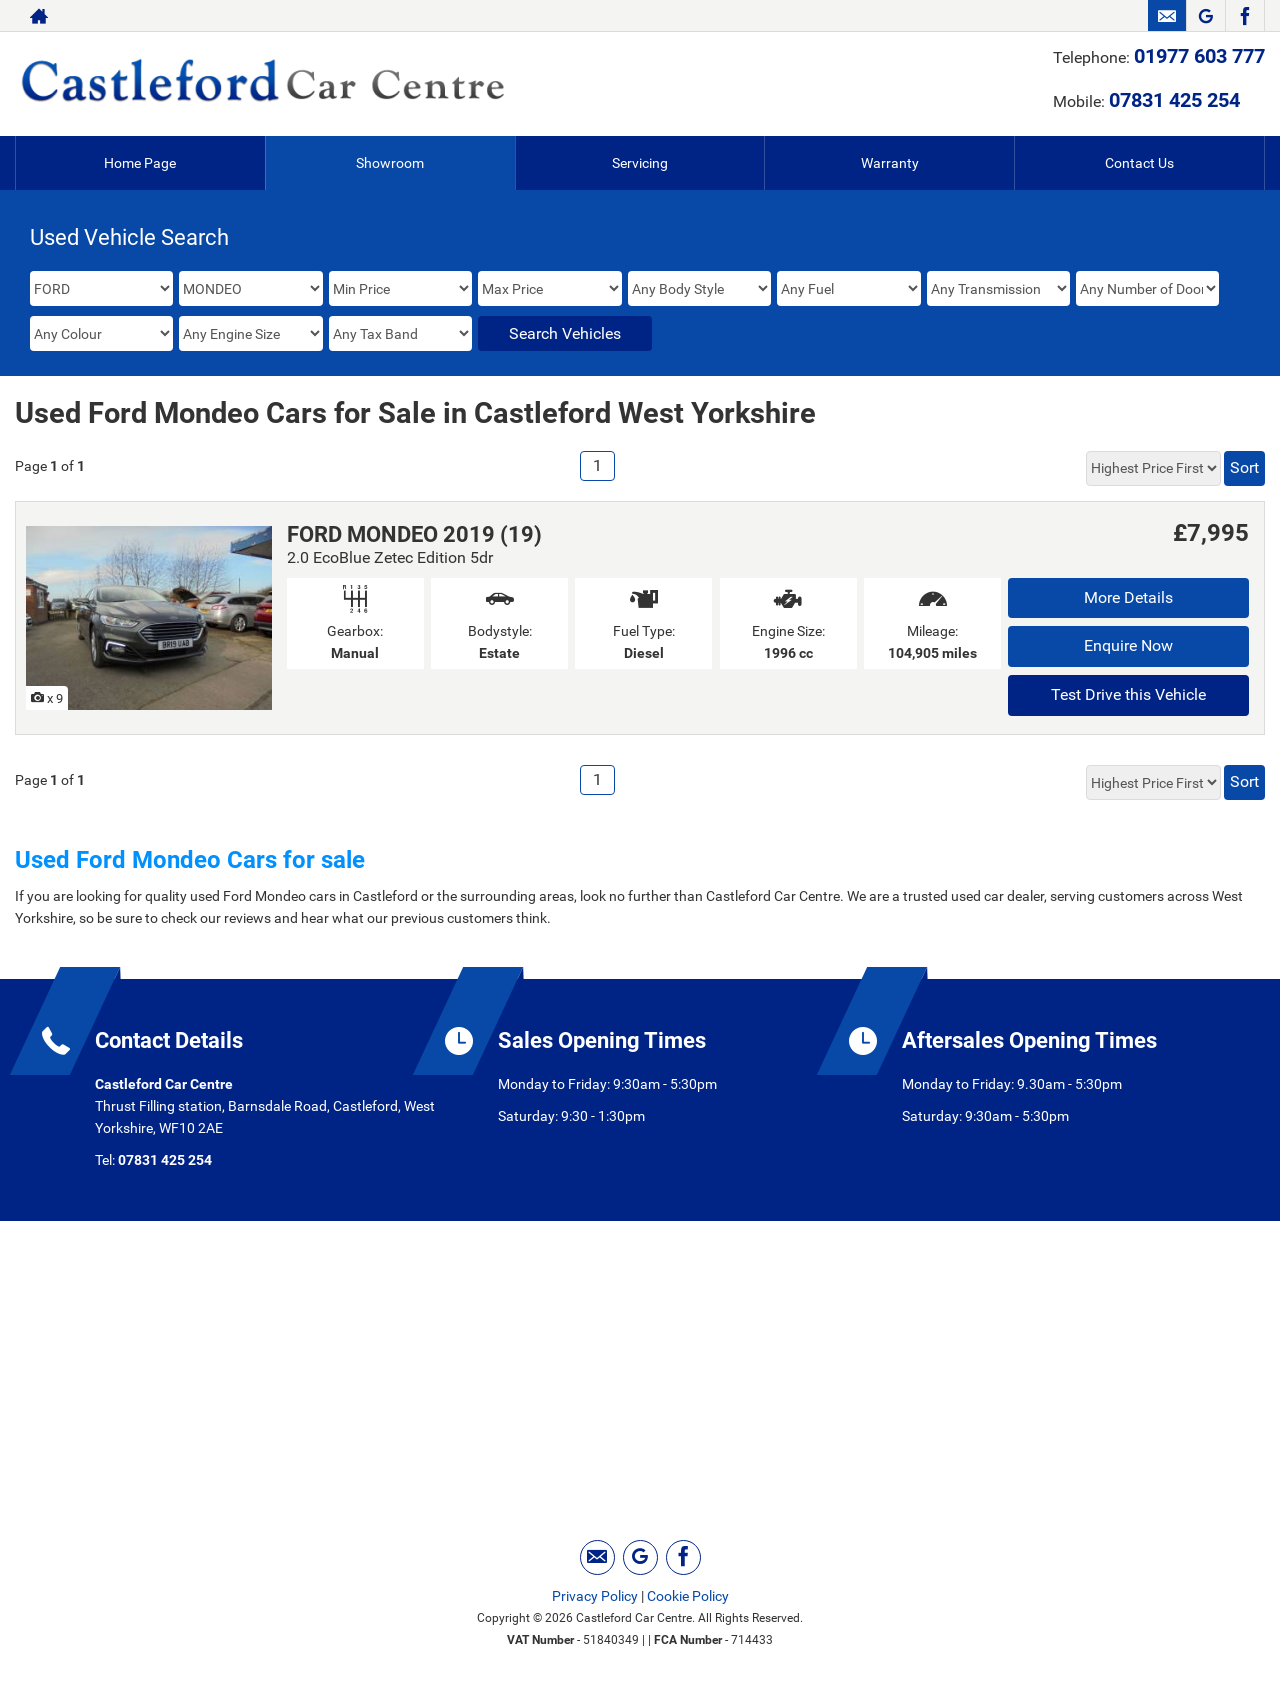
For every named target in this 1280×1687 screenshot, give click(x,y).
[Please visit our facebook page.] (1244, 16)
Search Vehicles (565, 333)
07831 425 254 (1174, 100)
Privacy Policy (595, 1596)
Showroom (390, 163)
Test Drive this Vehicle (1128, 694)
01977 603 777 (1199, 56)
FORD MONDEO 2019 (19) (414, 534)
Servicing (640, 163)
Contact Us (1139, 163)
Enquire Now (1128, 645)
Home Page (140, 163)
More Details (1128, 597)
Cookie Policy (688, 1596)
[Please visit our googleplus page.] (1205, 16)
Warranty (890, 163)
